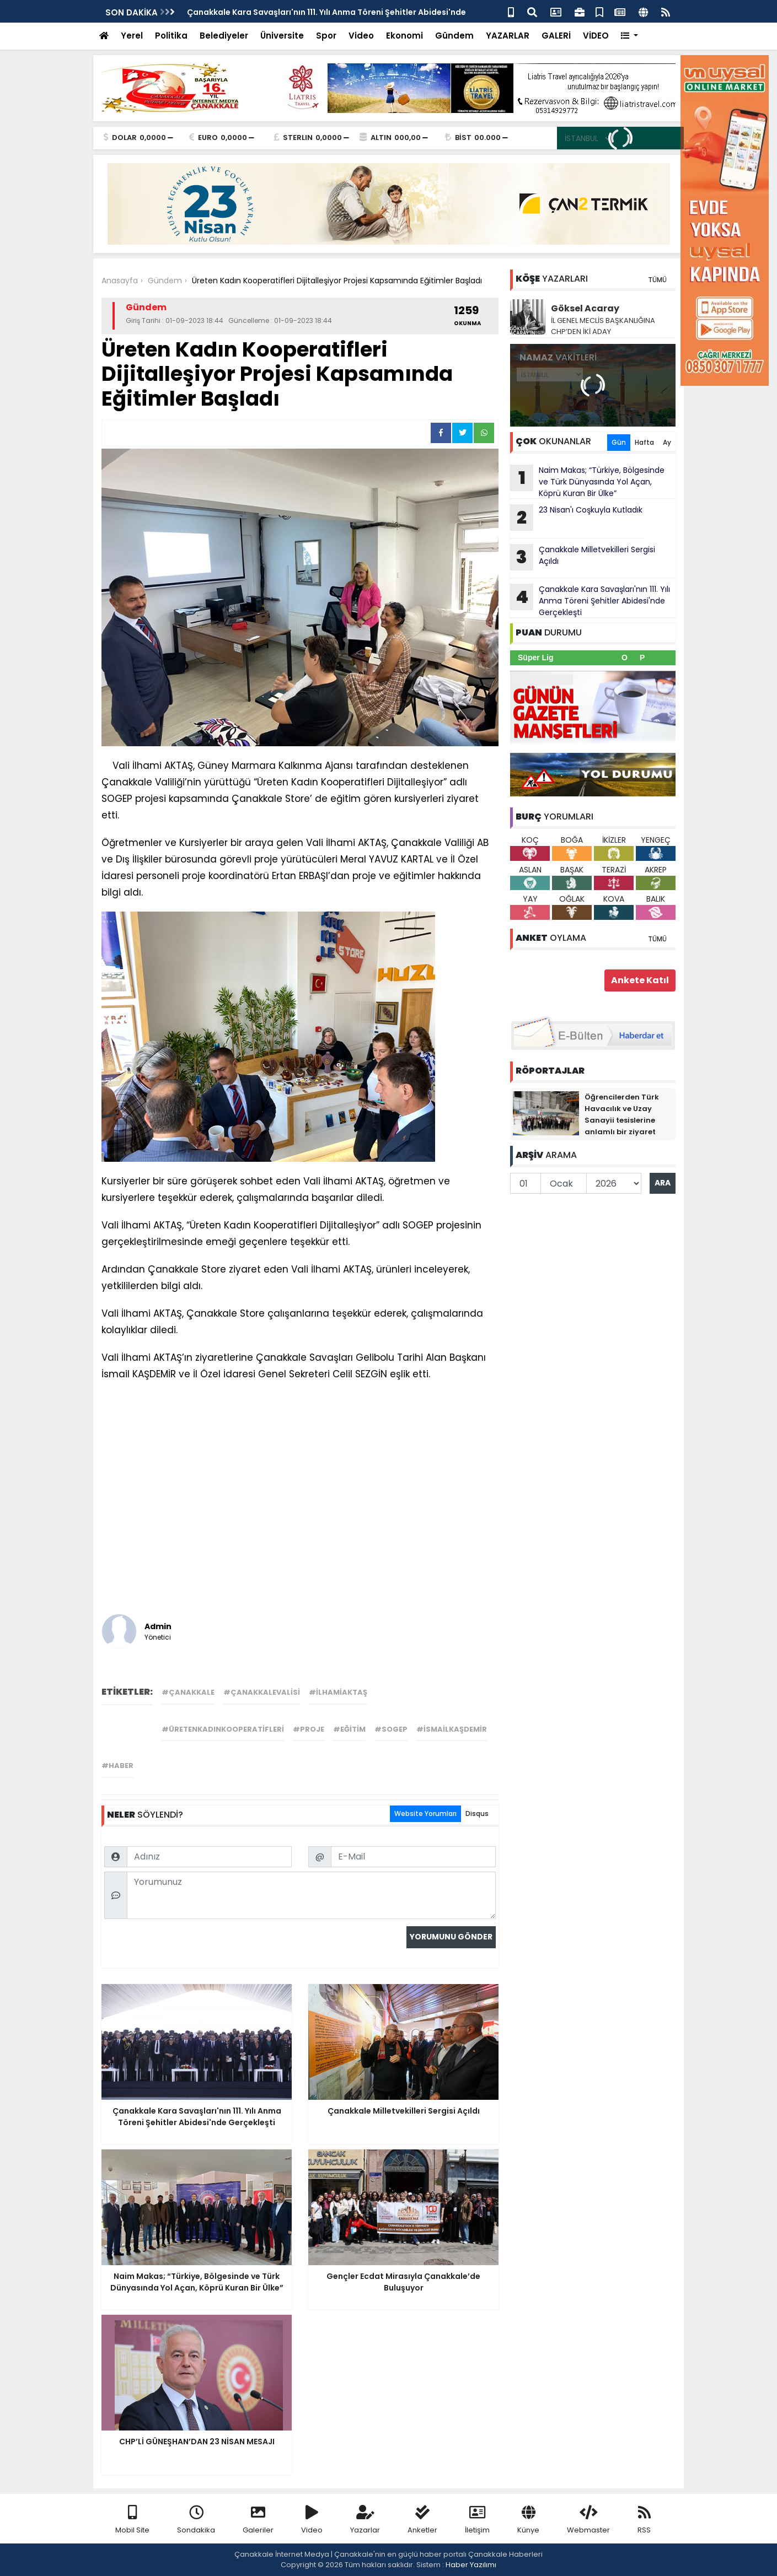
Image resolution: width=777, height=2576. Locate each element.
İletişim (477, 2520)
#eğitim (349, 1729)
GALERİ (556, 35)
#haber (117, 1765)
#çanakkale (188, 1692)
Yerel (132, 35)
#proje (308, 1729)
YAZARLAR (507, 35)
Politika (171, 35)
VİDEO (596, 35)
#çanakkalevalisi (261, 1692)
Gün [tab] (619, 442)
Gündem (454, 35)
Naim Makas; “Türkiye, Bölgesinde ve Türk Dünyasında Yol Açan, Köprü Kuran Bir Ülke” (587, 482)
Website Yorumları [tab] (425, 1813)
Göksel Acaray (585, 308)
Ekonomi (404, 35)
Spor (326, 35)
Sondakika (196, 2520)
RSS (644, 2520)
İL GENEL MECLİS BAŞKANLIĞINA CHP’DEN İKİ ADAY (603, 326)
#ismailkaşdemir (451, 1729)
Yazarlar (365, 2520)
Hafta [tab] (644, 442)
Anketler (422, 2520)
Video (361, 35)
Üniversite (282, 35)
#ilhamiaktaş (338, 1692)
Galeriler (258, 2520)
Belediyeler (224, 35)
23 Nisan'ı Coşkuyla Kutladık (576, 517)
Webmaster (588, 2520)
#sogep (391, 1729)
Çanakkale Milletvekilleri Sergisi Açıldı (582, 557)
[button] (629, 36)
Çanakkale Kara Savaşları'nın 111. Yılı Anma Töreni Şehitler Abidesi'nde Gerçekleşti (590, 601)
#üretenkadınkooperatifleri (223, 1729)
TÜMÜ (657, 279)
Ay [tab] (667, 442)
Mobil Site (132, 2520)
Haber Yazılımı (471, 2564)
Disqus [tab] (477, 1813)
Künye (528, 2520)
